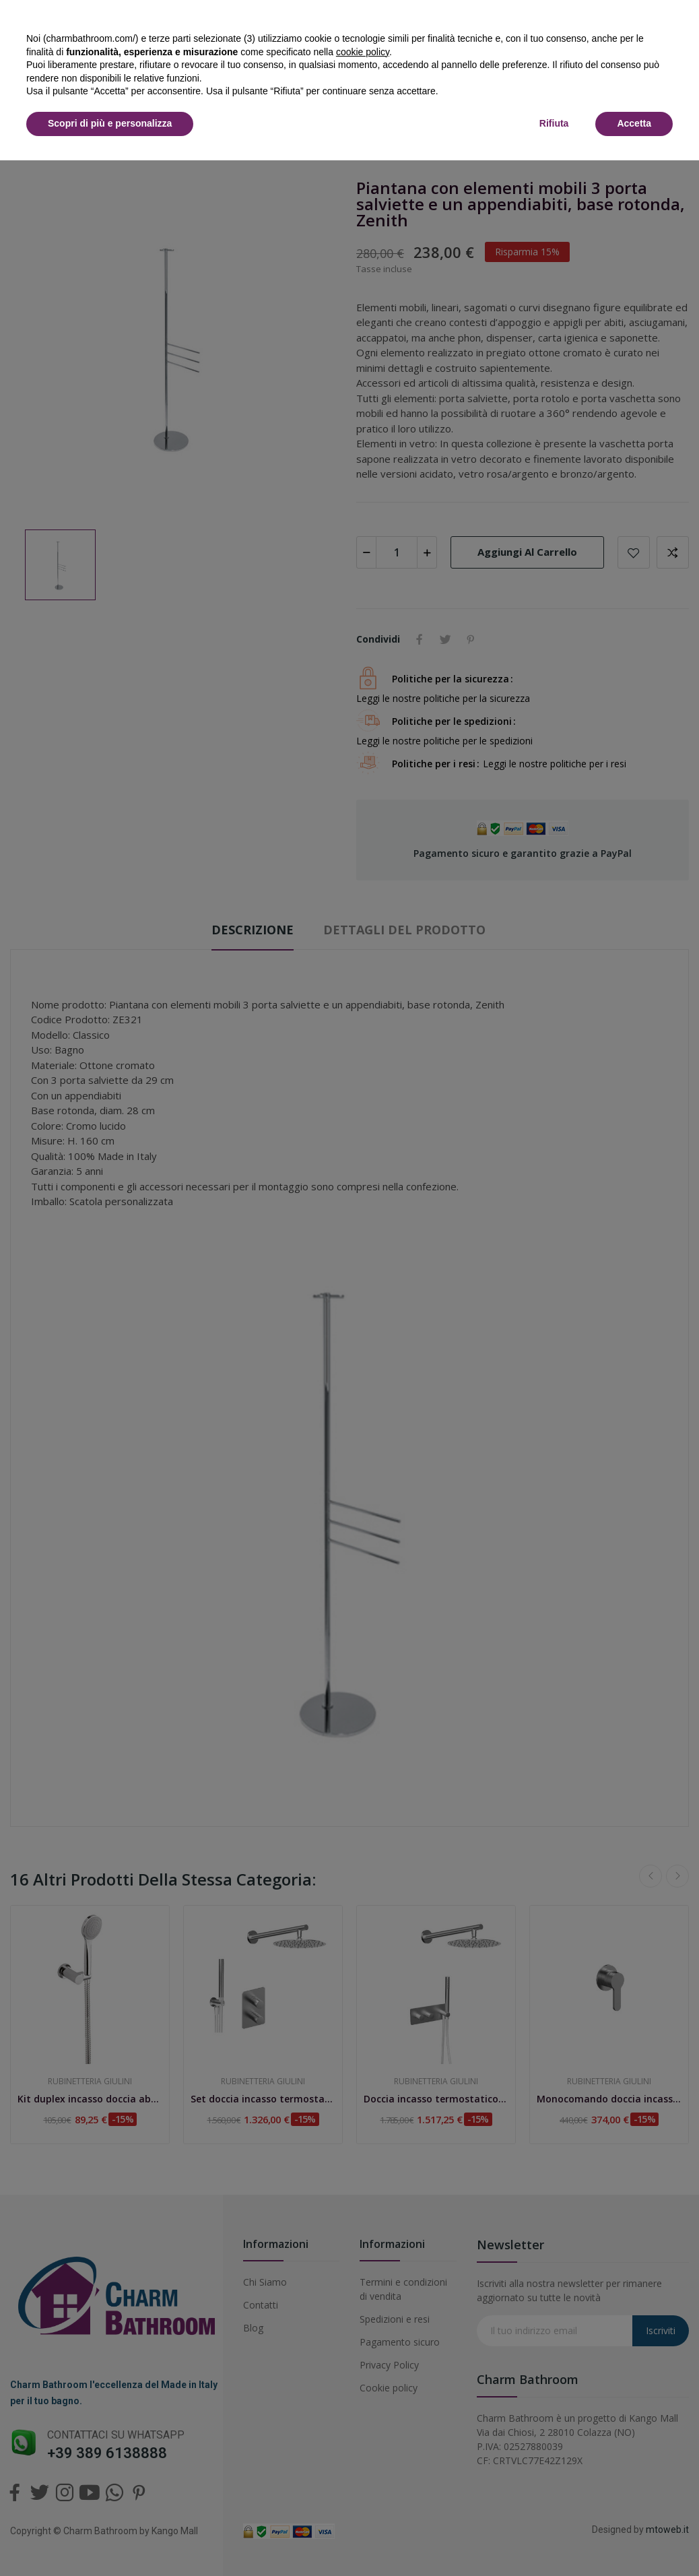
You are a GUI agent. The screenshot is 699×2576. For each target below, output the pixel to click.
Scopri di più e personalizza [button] (110, 123)
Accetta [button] (634, 123)
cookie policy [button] (362, 51)
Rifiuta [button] (554, 123)
